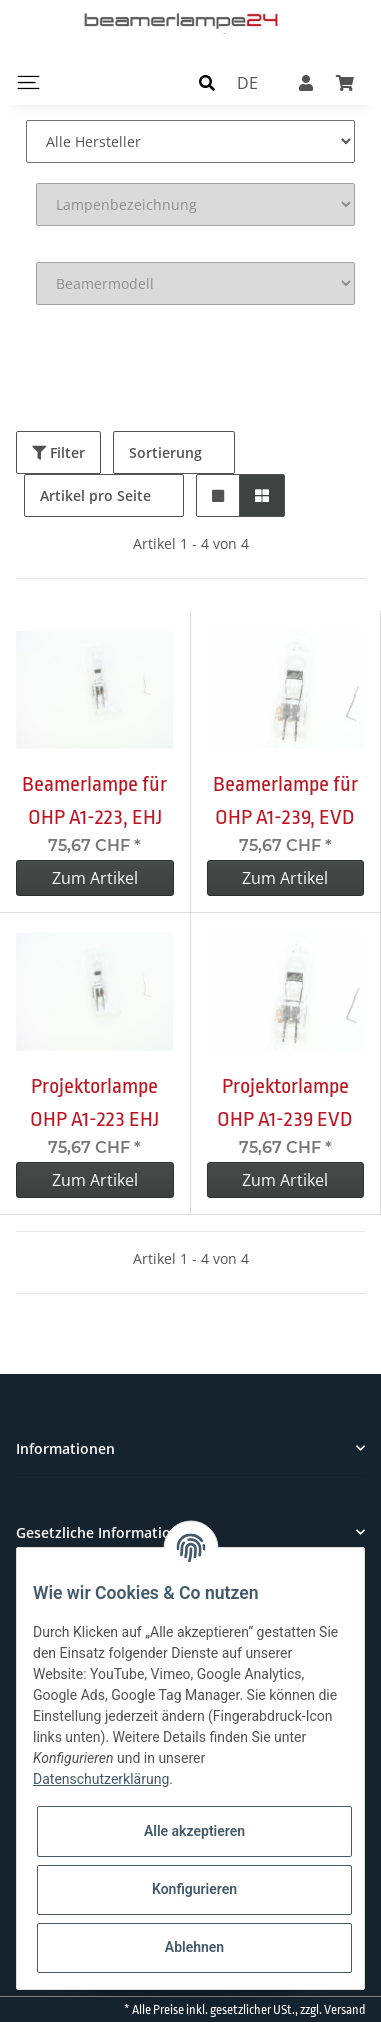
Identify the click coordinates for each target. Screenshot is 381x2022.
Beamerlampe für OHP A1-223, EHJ (94, 800)
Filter (58, 452)
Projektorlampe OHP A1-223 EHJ (94, 1102)
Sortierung (165, 452)
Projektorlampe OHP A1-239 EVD (285, 1102)
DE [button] (247, 82)
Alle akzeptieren (194, 1831)
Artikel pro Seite (95, 495)
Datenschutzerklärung (101, 1779)
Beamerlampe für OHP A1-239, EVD (285, 800)
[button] (207, 82)
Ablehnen (194, 1947)
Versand (344, 2010)
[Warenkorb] (345, 82)
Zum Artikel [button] (95, 878)
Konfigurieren (194, 1889)
